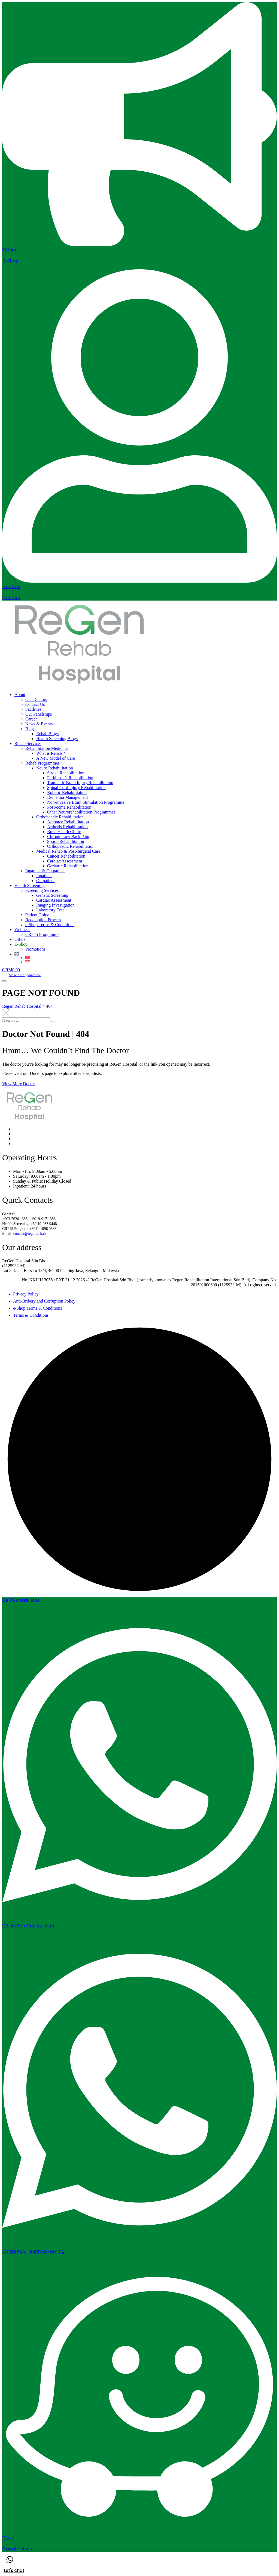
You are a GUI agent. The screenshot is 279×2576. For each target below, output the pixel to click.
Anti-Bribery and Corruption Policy (44, 1301)
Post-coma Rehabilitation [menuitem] (69, 807)
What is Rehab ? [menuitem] (50, 753)
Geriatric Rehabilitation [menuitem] (68, 866)
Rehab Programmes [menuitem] (42, 763)
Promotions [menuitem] (35, 949)
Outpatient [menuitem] (45, 880)
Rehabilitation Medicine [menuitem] (46, 748)
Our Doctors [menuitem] (36, 699)
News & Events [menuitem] (39, 724)
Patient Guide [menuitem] (37, 915)
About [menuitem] (19, 694)
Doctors (11, 586)
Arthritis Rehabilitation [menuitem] (67, 826)
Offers (9, 250)
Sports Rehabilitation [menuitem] (65, 841)
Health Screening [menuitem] (29, 885)
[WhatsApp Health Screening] (139, 2246)
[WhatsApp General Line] (139, 1920)
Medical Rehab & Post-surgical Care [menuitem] (68, 851)
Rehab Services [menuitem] (27, 743)
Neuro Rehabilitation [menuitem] (54, 768)
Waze (8, 2538)
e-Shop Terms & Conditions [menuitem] (49, 924)
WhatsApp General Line (28, 1926)
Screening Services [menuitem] (42, 890)
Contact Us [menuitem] (35, 704)
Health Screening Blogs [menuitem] (57, 738)
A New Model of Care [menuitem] (55, 758)
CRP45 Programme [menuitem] (42, 934)
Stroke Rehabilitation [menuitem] (65, 773)
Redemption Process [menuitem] (43, 919)
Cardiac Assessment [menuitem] (64, 861)
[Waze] (139, 2532)
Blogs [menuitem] (30, 728)
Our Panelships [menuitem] (38, 714)
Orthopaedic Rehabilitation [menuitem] (60, 817)
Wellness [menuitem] (22, 929)
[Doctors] (139, 581)
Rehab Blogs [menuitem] (47, 733)
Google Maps (17, 2549)
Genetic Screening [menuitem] (52, 895)
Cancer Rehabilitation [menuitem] (66, 856)
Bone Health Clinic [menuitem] (64, 831)
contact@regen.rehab (29, 1234)
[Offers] (139, 244)
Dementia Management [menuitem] (67, 797)
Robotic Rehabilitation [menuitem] (67, 792)
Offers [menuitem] (20, 939)
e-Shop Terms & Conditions (37, 1308)
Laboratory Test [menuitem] (50, 910)
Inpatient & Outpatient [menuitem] (45, 870)
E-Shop (10, 261)
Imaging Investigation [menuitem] (55, 905)
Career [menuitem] (31, 719)
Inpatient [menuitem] (44, 875)
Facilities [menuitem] (33, 709)
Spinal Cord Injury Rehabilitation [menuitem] (76, 787)
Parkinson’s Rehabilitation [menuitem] (70, 777)
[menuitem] (21, 944)
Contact (11, 598)
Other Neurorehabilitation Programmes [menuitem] (81, 812)
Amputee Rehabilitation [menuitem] (68, 822)
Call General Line (21, 1600)
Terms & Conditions (30, 1315)
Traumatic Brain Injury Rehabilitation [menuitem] (80, 782)
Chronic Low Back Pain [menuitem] (68, 836)
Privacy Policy (26, 1294)
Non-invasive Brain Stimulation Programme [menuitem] (85, 802)
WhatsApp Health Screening (33, 2251)
